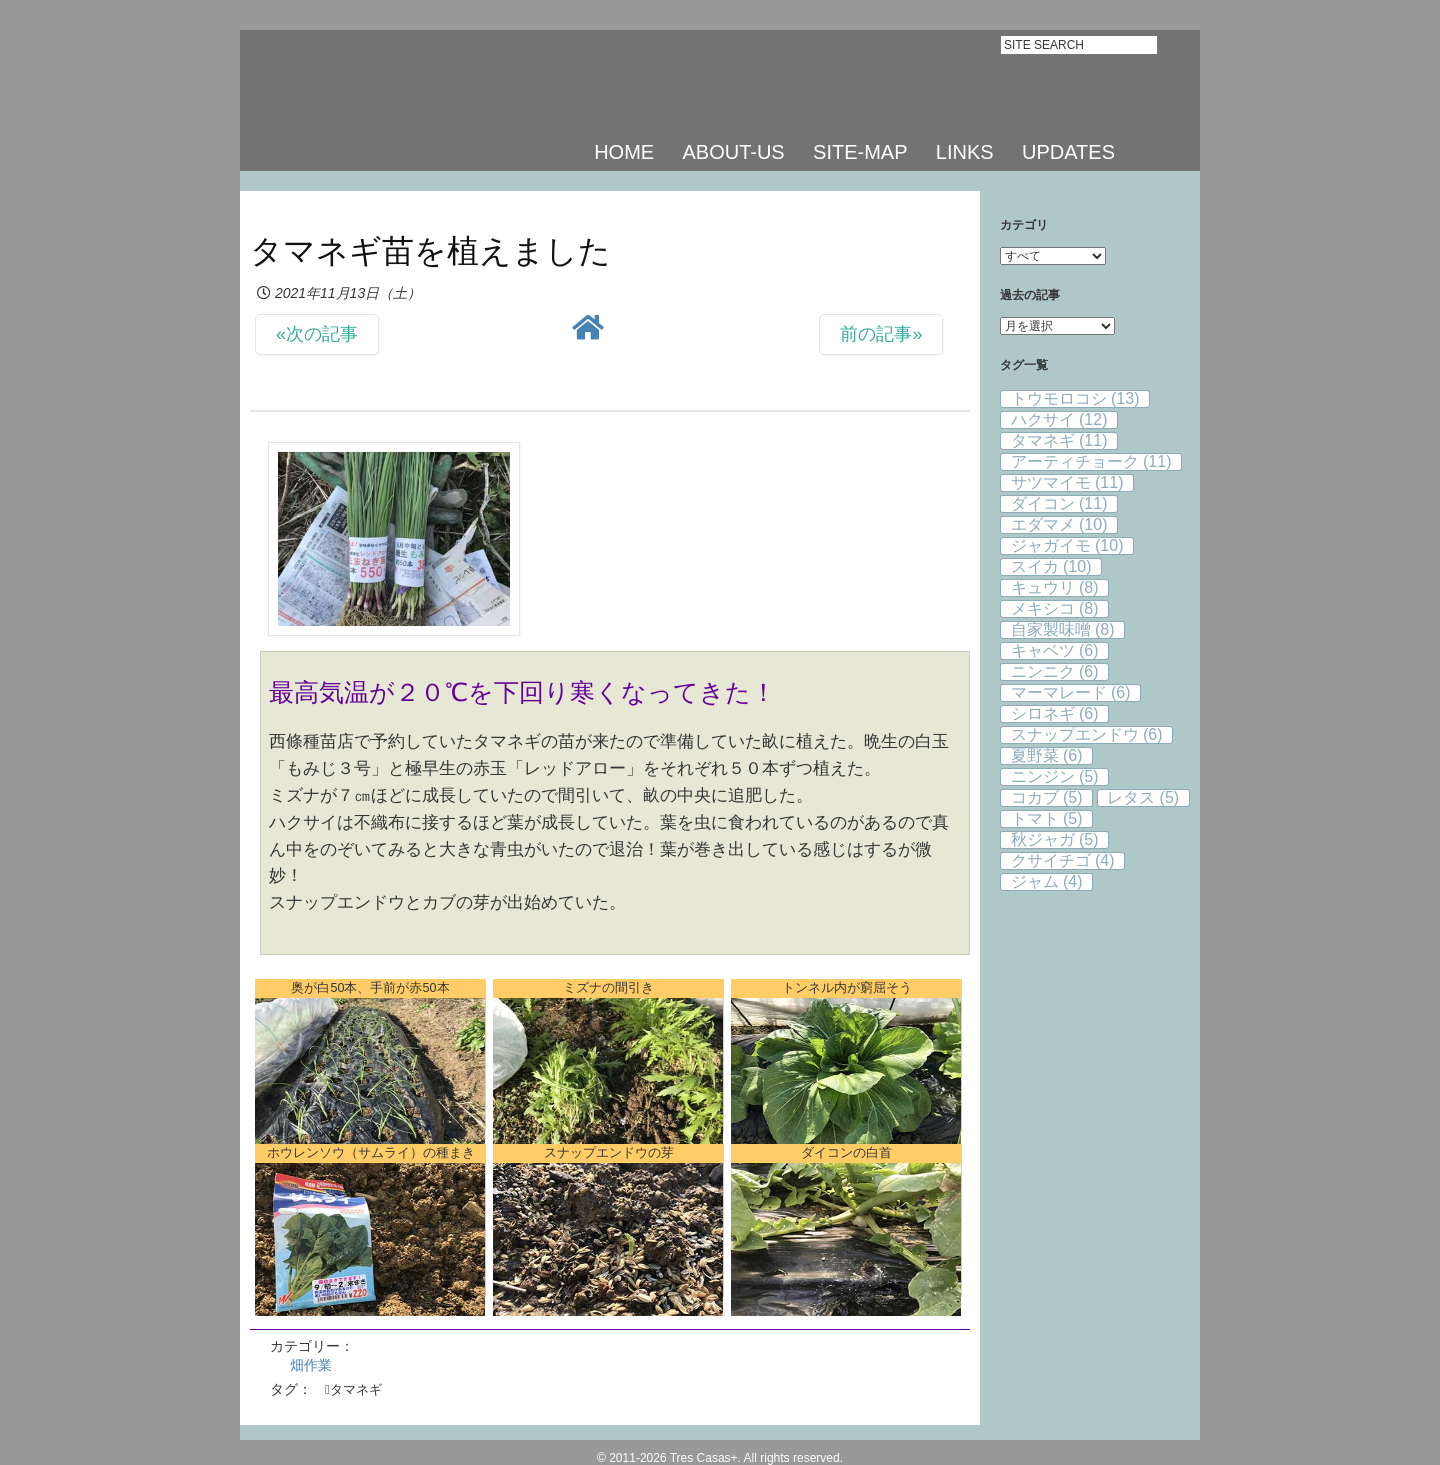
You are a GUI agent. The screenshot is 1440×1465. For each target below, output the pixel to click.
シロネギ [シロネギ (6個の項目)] (1055, 713)
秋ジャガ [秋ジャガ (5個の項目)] (1055, 839)
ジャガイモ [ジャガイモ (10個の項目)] (1067, 545)
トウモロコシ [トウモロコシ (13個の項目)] (1075, 398)
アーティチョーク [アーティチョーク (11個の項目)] (1091, 461)
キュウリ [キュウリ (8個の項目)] (1055, 587)
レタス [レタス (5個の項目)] (1143, 797)
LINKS (965, 152)
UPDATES (1068, 152)
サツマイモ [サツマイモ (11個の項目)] (1067, 482)
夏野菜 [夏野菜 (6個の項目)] (1047, 755)
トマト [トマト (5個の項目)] (1047, 818)
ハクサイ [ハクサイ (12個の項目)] (1059, 419)
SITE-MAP (860, 152)
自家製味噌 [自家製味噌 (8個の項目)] (1063, 629)
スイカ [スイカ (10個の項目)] (1051, 566)
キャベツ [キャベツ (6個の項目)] (1055, 650)
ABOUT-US (733, 152)
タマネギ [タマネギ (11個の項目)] (1059, 440)
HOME (624, 152)
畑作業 (311, 1365)
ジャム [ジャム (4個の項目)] (1047, 881)
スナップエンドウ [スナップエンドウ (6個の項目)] (1087, 734)
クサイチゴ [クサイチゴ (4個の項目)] (1063, 860)
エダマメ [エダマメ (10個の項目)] (1059, 524)
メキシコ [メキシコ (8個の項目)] (1055, 608)
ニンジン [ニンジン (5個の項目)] (1055, 776)
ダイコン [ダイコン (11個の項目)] (1059, 503)
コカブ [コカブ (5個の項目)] (1047, 797)
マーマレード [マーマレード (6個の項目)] (1071, 692)
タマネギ (356, 1389)
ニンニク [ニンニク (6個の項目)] (1055, 671)
